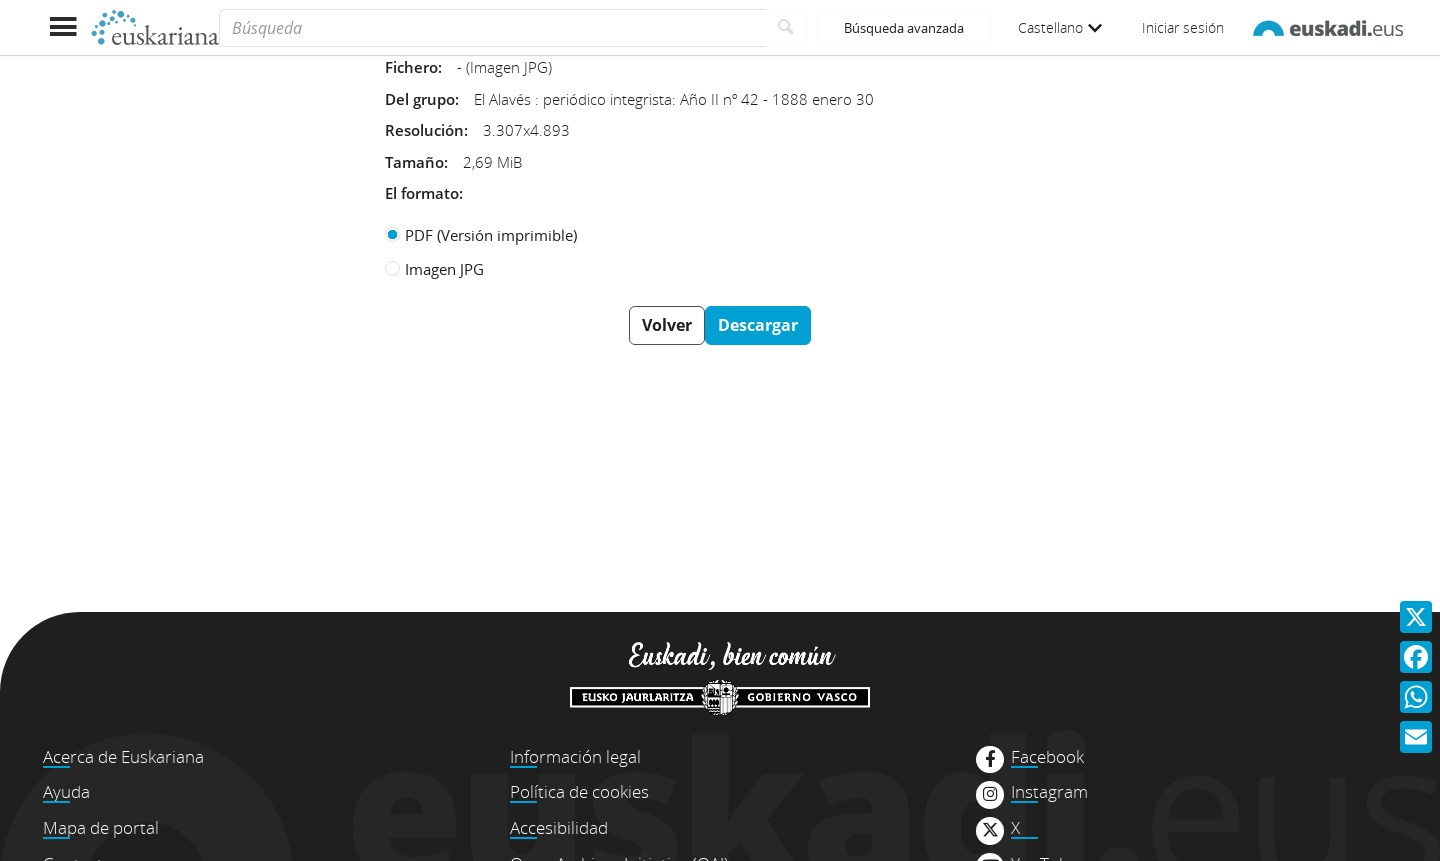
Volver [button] (667, 325)
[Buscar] (786, 28)
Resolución (424, 130)
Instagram (1049, 792)
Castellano (1060, 27)
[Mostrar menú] (62, 27)
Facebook (1047, 757)
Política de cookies (579, 791)
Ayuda (66, 791)
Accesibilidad (559, 827)
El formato (422, 193)
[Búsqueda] (492, 28)
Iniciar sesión (1183, 27)
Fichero (411, 67)
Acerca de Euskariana (123, 756)
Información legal (575, 756)
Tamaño (414, 162)
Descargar (758, 325)
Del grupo (420, 99)
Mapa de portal (101, 827)
